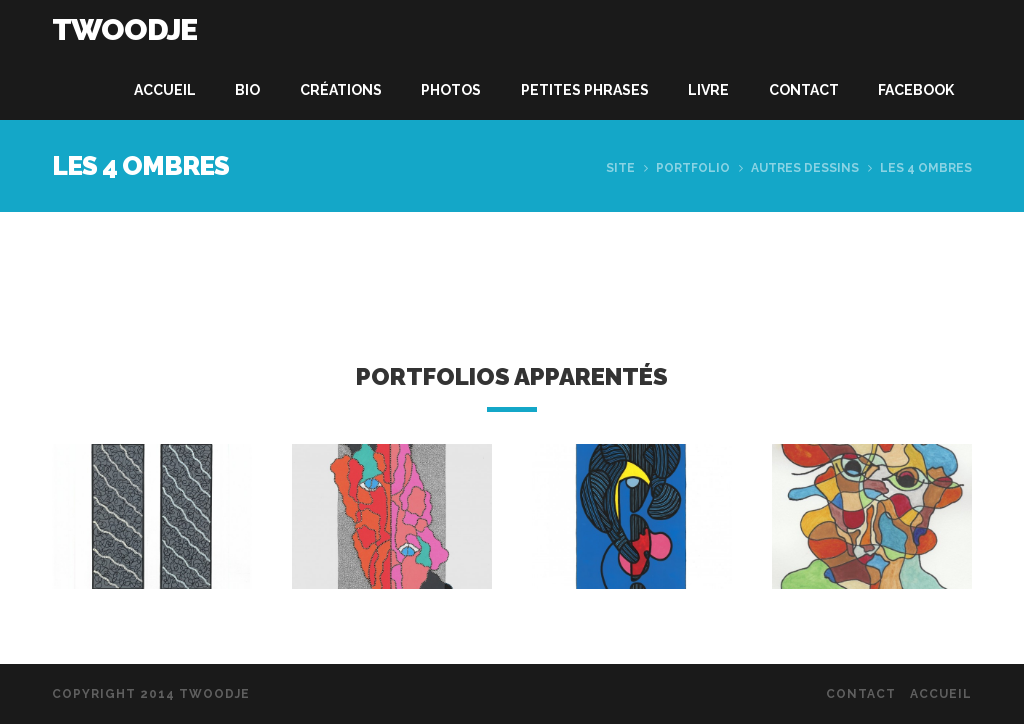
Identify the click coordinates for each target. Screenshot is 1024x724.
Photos (451, 90)
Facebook (916, 90)
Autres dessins (805, 168)
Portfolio (693, 168)
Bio (247, 90)
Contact (804, 90)
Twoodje (124, 29)
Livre (708, 90)
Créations (341, 90)
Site (620, 168)
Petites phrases (585, 90)
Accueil (165, 90)
